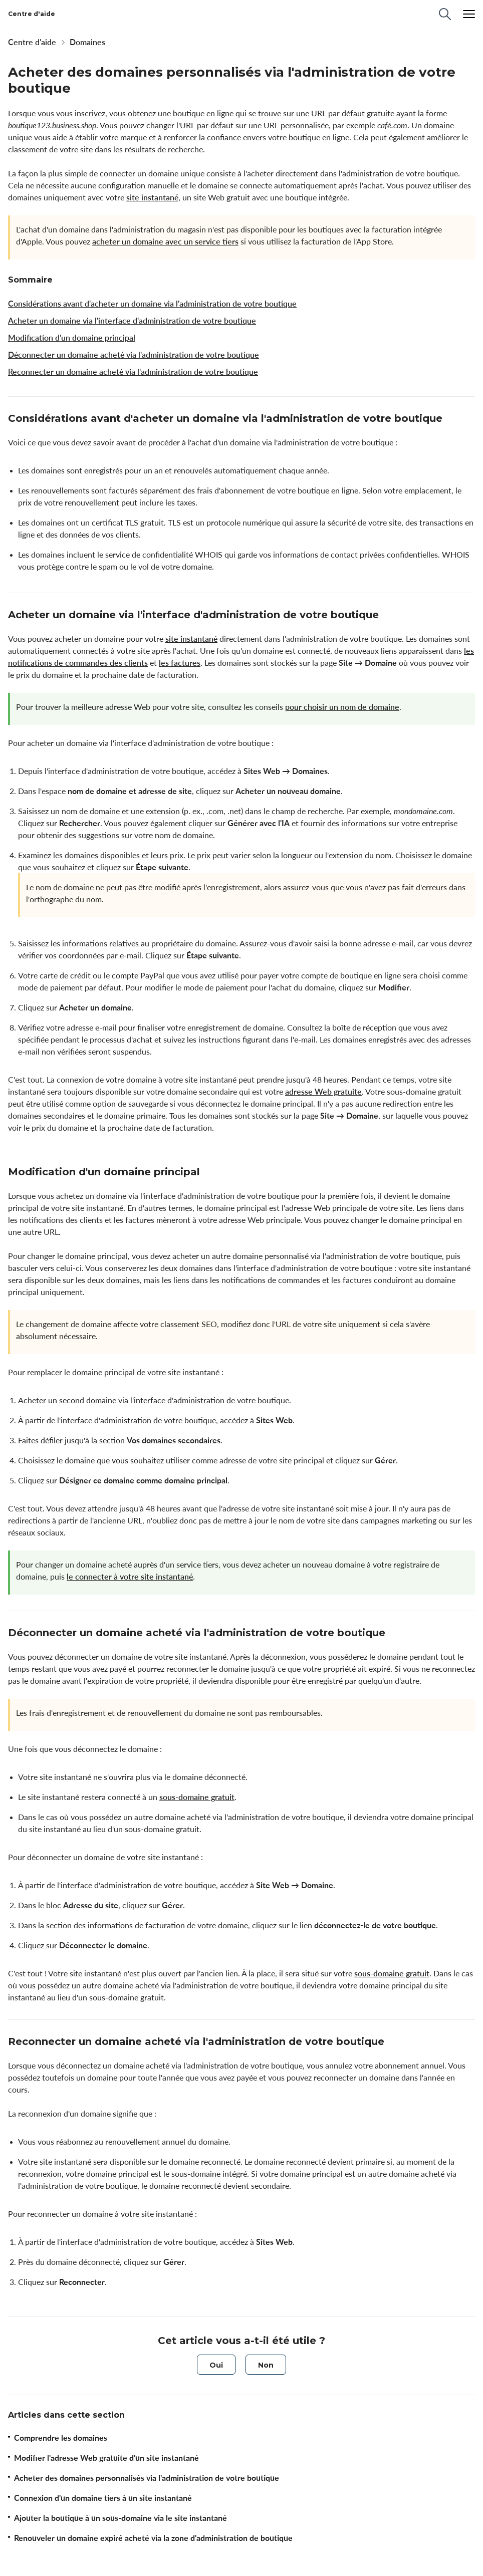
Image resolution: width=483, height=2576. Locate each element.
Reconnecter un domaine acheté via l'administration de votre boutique (133, 372)
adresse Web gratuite (323, 1092)
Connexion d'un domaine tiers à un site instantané (103, 2498)
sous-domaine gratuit (196, 1797)
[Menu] (469, 14)
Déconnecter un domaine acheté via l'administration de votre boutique (133, 355)
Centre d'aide (32, 42)
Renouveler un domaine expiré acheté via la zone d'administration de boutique (153, 2538)
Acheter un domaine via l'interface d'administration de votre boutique (132, 321)
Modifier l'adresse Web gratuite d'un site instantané (106, 2458)
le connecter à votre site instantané (130, 1577)
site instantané (152, 197)
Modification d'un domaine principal (71, 338)
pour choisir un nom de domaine (342, 707)
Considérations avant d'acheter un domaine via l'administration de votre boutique (152, 304)
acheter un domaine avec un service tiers (165, 241)
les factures (179, 663)
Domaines (87, 42)
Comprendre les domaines (60, 2438)
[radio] (216, 2365)
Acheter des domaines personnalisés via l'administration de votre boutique (146, 2478)
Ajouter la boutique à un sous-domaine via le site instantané (120, 2518)
